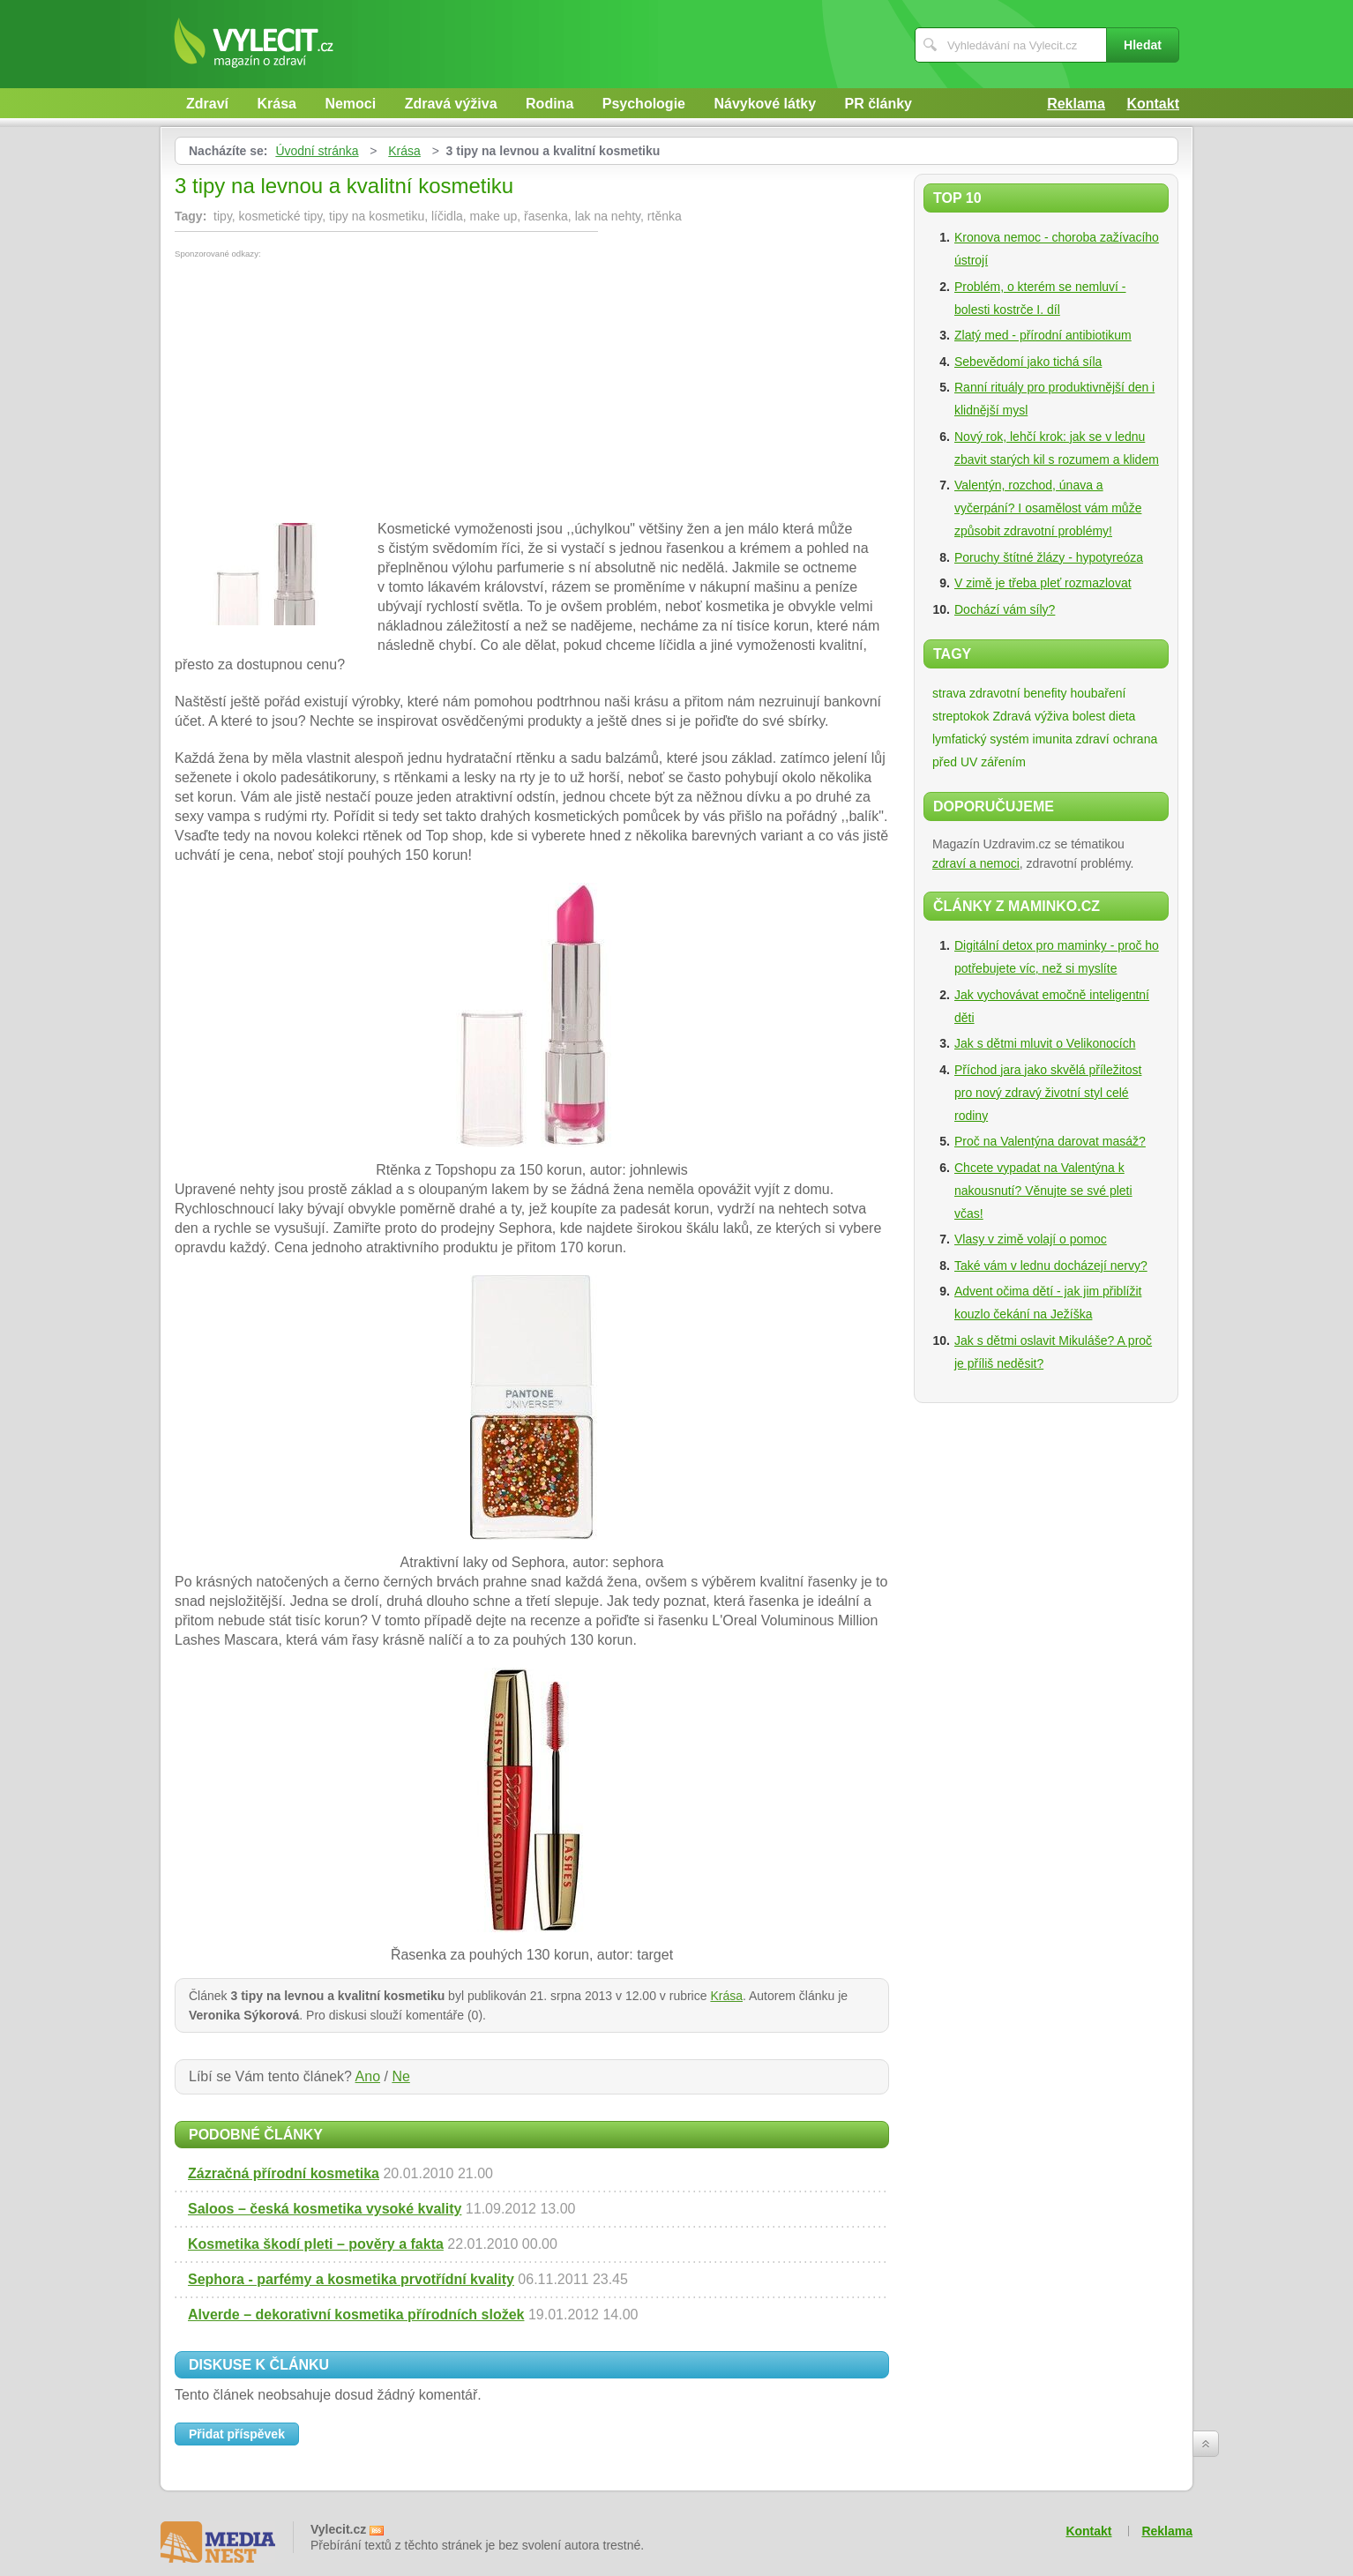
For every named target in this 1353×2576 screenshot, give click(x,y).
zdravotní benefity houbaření (1047, 693)
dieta (1122, 716)
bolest (1089, 716)
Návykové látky (765, 103)
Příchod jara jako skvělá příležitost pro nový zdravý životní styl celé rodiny (1047, 1093)
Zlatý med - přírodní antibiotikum (1043, 335)
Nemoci (350, 103)
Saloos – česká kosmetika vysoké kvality (324, 2208)
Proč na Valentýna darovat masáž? (1050, 1141)
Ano (367, 2076)
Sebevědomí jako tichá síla (1028, 362)
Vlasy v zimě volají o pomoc (1030, 1239)
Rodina (549, 103)
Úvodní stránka (316, 151)
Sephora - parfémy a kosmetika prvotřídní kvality (351, 2279)
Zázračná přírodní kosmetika (283, 2173)
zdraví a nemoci (976, 863)
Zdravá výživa (451, 103)
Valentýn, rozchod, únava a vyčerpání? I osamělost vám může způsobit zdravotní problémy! (1047, 508)
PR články (878, 103)
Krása (276, 103)
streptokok (961, 716)
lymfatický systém (980, 739)
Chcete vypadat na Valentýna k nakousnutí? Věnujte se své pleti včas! (1043, 1191)
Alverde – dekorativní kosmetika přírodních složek (356, 2314)
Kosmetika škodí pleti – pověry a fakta (316, 2243)
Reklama (1076, 103)
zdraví (1093, 739)
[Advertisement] (323, 390)
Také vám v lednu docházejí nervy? (1050, 1265)
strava (949, 693)
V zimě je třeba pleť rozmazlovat (1043, 583)
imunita (1053, 739)
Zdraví (207, 103)
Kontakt (1152, 103)
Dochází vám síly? (1004, 609)
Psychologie (643, 103)
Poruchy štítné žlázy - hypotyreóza (1048, 557)
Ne (400, 2076)
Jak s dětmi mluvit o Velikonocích (1044, 1043)
